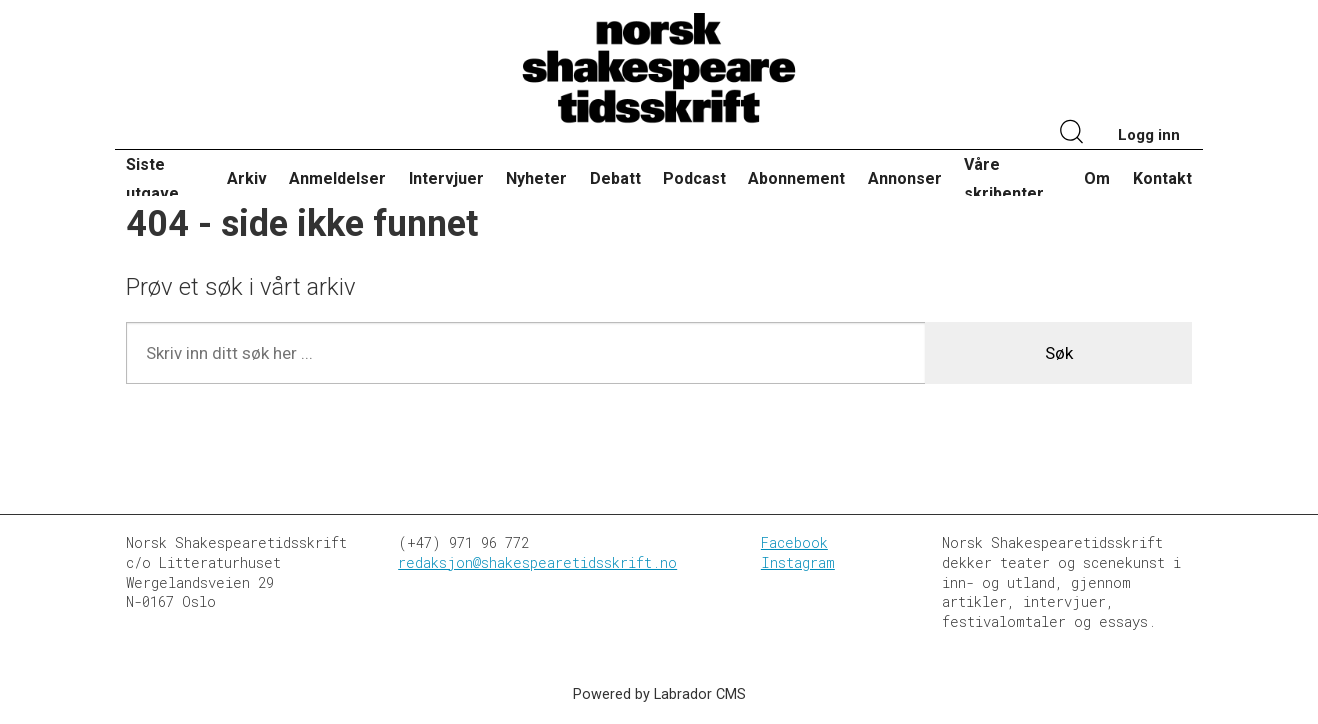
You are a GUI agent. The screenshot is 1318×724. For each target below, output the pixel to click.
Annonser (905, 178)
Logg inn (1149, 135)
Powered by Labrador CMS (659, 694)
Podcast (694, 178)
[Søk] (1072, 134)
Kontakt (1162, 178)
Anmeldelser (337, 178)
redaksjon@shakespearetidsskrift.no (537, 562)
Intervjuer (446, 178)
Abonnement (796, 178)
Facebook (794, 542)
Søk (1059, 353)
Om (1097, 178)
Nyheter (536, 178)
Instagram (798, 562)
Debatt (615, 178)
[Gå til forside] (659, 69)
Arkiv (247, 178)
